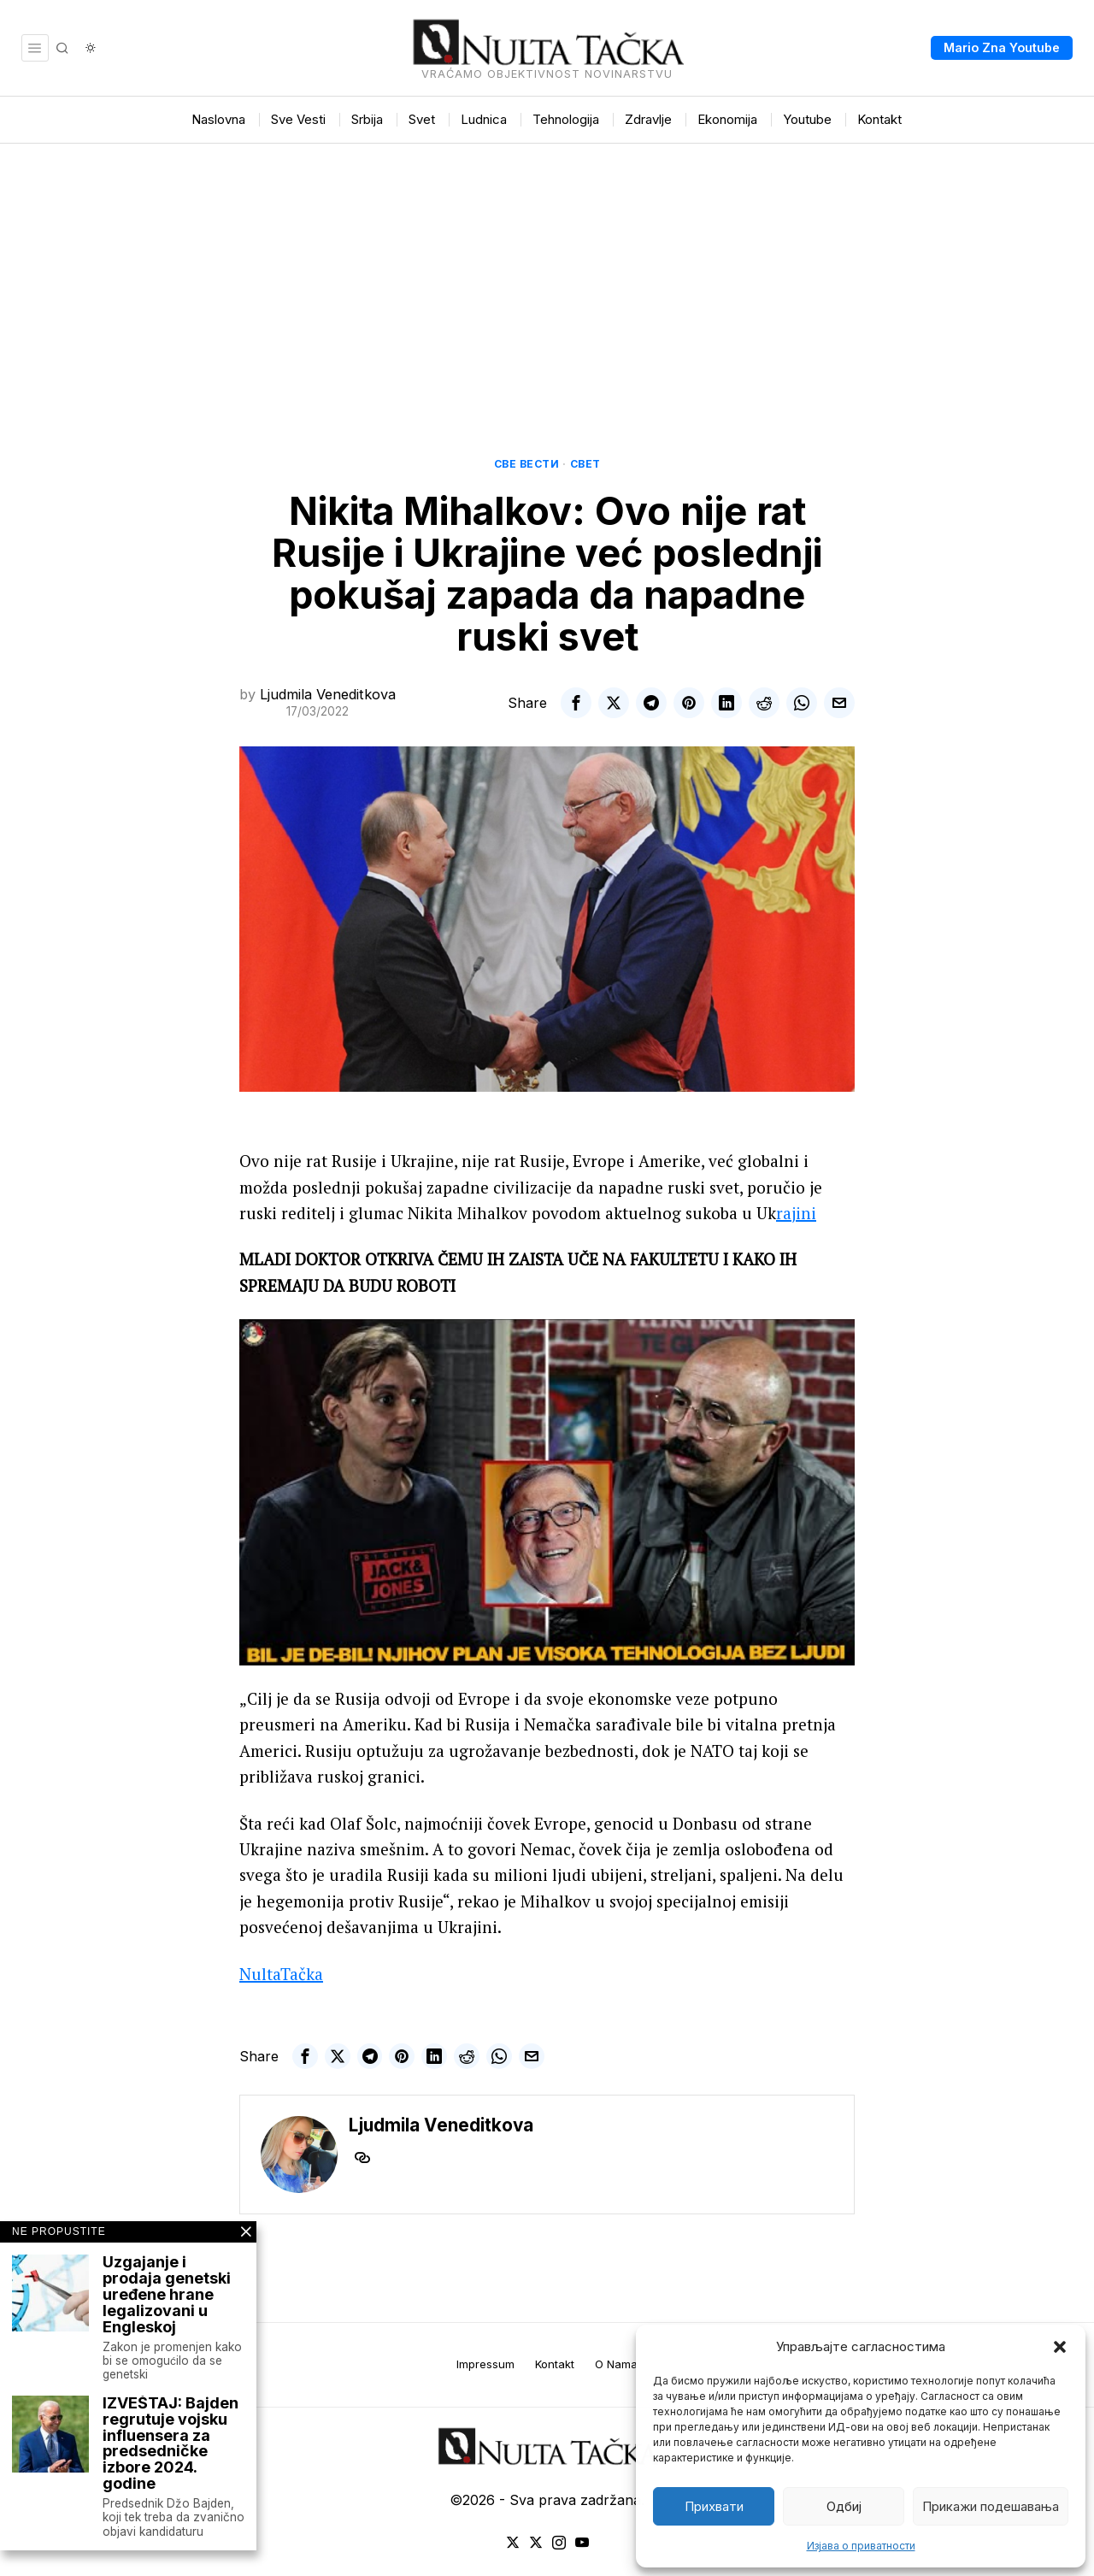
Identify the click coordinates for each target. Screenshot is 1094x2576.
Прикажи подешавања (990, 2506)
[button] (1059, 2346)
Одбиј (844, 2506)
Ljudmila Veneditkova (328, 694)
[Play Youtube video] (547, 1492)
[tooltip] (576, 702)
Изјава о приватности (861, 2545)
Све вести (527, 463)
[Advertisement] (547, 272)
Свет (585, 463)
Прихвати (714, 2506)
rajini (796, 1212)
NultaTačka (281, 1973)
